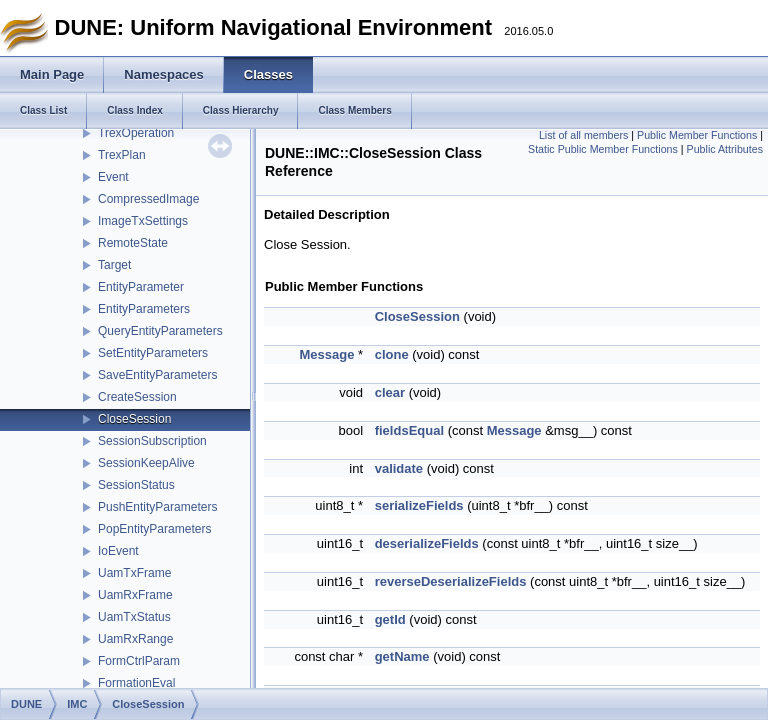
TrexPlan (122, 155)
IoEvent (118, 551)
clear (390, 392)
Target (114, 265)
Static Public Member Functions (603, 149)
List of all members (583, 135)
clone (392, 354)
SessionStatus (136, 485)
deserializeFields (427, 543)
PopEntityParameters (154, 529)
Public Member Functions (697, 135)
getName (402, 656)
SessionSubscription (152, 441)
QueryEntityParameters (160, 331)
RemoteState (133, 243)
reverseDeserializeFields (451, 581)
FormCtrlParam (139, 661)
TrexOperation (136, 133)
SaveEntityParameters (157, 375)
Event (113, 177)
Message (326, 354)
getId (390, 619)
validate (399, 468)
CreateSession (137, 397)
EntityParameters (144, 309)
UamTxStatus (134, 617)
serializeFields (419, 505)
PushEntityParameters (157, 507)
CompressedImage (148, 199)
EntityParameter (141, 287)
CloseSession (134, 419)
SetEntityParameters (153, 353)
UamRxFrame (135, 595)
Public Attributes (725, 149)
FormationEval (136, 683)
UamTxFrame (134, 573)
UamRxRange (135, 639)
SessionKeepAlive (146, 463)
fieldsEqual (409, 430)
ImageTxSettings (143, 221)
